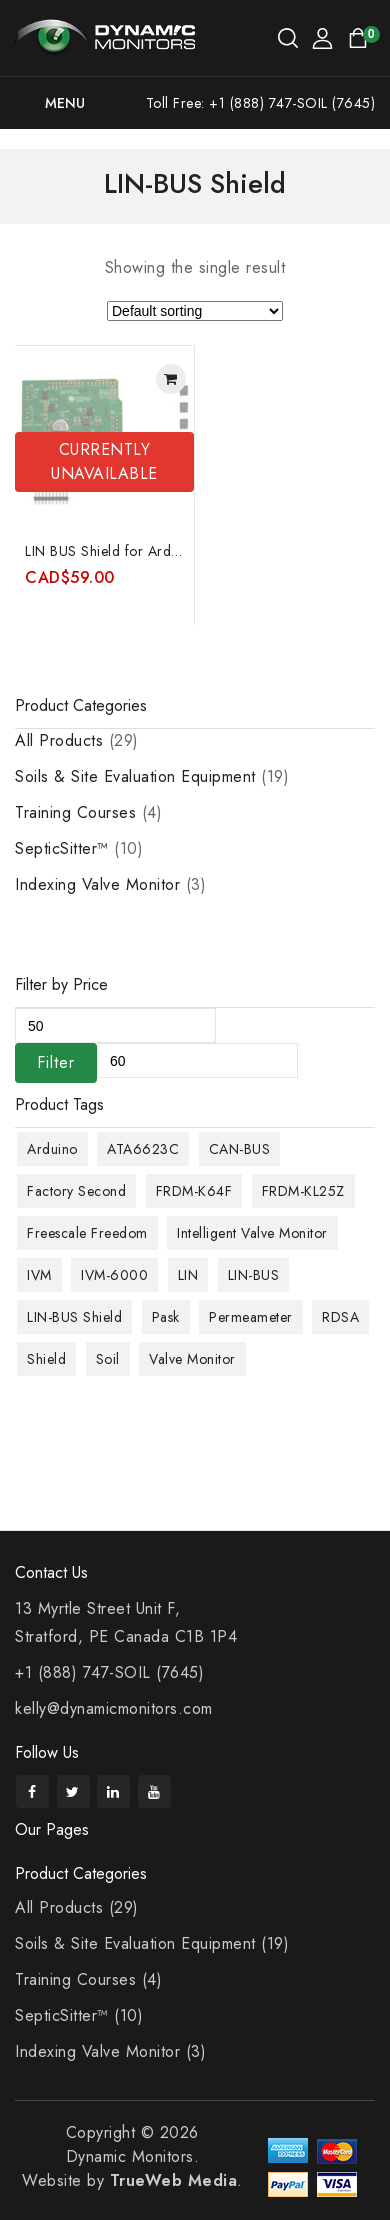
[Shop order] (195, 311)
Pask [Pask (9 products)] (166, 1317)
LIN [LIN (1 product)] (188, 1275)
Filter (56, 1062)
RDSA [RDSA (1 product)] (340, 1317)
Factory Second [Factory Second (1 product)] (76, 1191)
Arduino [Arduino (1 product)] (52, 1149)
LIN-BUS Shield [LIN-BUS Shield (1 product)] (74, 1317)
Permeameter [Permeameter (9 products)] (251, 1317)
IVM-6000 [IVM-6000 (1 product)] (114, 1275)
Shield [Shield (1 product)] (46, 1359)
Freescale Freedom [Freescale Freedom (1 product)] (87, 1233)
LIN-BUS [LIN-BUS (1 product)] (254, 1275)
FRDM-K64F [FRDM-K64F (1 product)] (194, 1191)
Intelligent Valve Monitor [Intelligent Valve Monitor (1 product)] (252, 1233)
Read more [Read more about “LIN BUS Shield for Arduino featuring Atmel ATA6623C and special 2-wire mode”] (171, 379)
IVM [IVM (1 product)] (39, 1275)
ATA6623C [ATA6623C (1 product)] (143, 1149)
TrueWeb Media (174, 2180)
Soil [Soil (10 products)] (108, 1359)
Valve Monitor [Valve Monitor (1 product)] (192, 1359)
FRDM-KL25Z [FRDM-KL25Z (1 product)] (303, 1191)
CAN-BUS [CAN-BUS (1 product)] (240, 1149)
